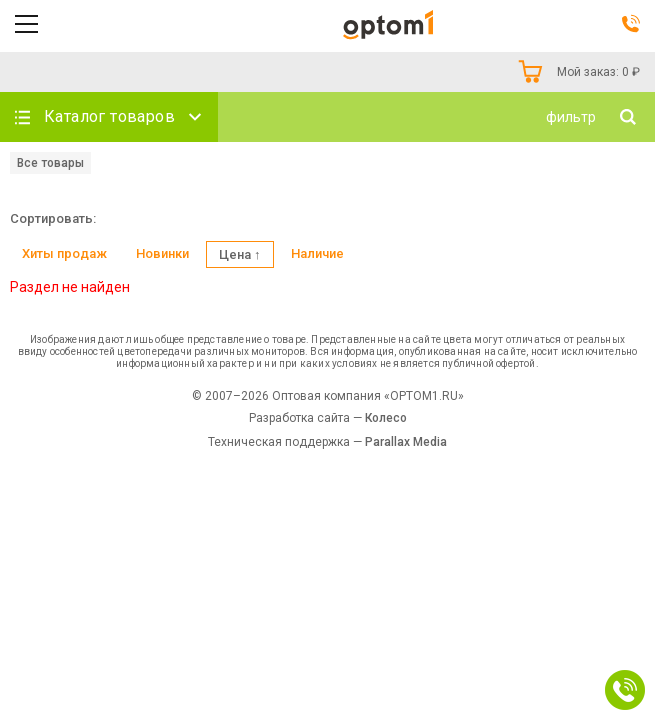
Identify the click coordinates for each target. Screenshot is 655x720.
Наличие (317, 253)
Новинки (162, 253)
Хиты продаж (64, 253)
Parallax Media (406, 442)
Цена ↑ (240, 254)
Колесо (386, 418)
